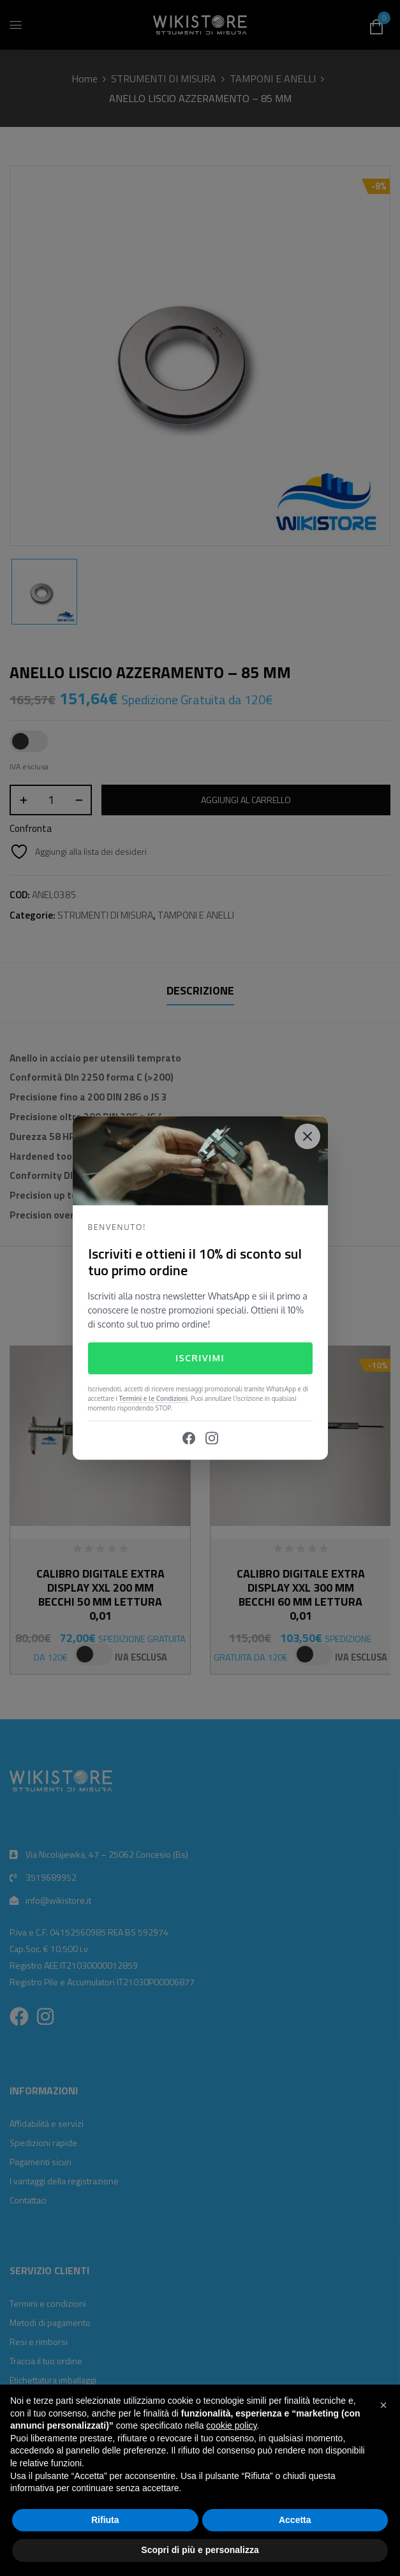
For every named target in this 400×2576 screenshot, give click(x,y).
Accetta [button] (295, 2520)
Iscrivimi (200, 1357)
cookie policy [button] (231, 2425)
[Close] (307, 1136)
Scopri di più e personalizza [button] (199, 2550)
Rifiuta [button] (105, 2520)
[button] (383, 2405)
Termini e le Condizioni (153, 1399)
